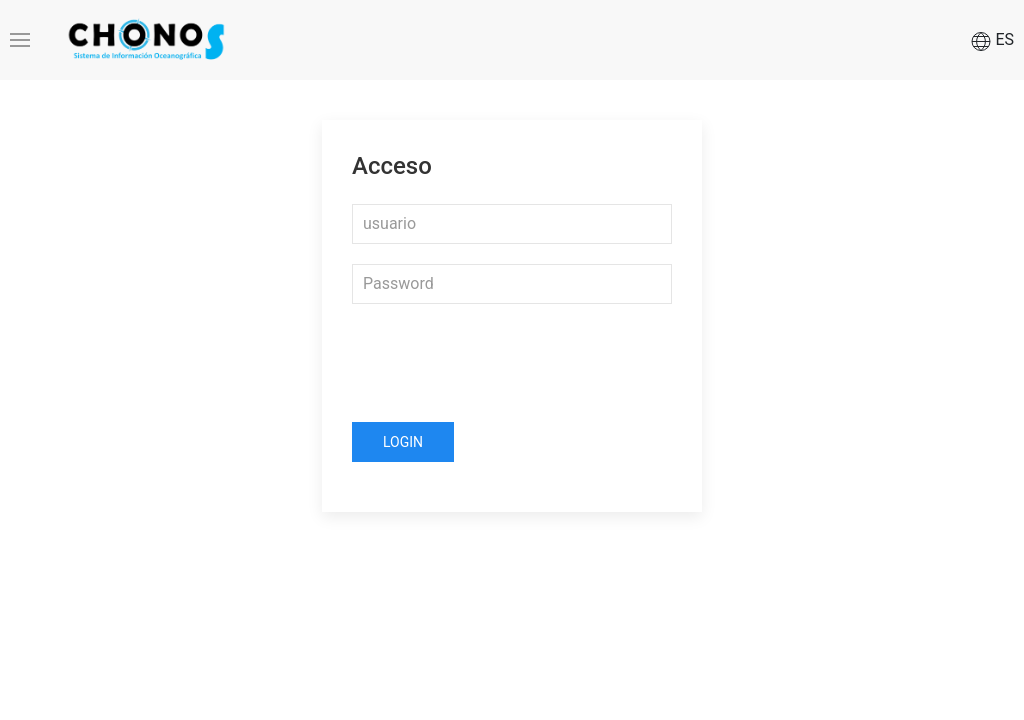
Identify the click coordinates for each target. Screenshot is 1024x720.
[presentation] (504, 363)
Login (403, 442)
